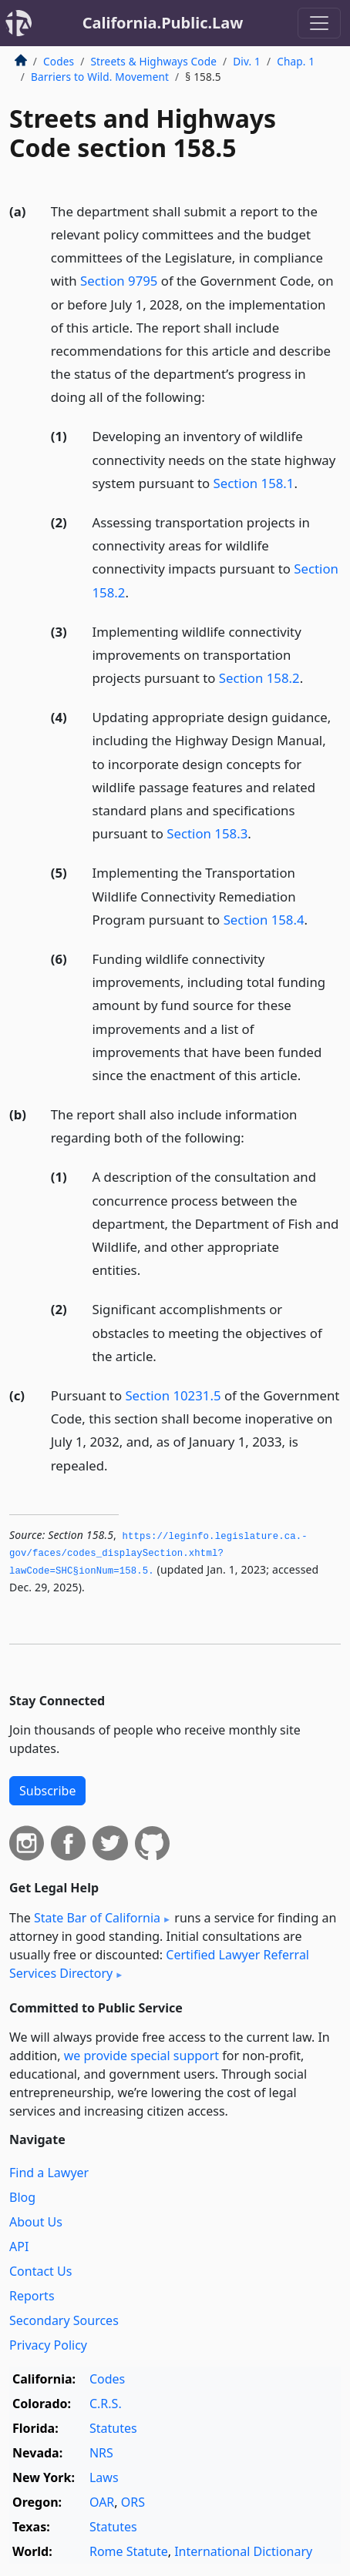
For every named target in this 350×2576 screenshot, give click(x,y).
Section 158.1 (254, 483)
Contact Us (40, 2271)
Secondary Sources (64, 2320)
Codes (58, 61)
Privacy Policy (48, 2345)
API (19, 2246)
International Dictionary (243, 2551)
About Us (35, 2221)
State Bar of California (97, 1917)
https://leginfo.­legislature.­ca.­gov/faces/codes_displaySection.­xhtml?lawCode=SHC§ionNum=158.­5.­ (158, 1554)
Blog (22, 2197)
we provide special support (141, 2055)
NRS (101, 2452)
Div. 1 (247, 61)
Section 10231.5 (172, 1395)
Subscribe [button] (47, 1790)
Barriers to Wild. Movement (100, 76)
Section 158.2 (259, 678)
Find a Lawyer (49, 2172)
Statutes (113, 2428)
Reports (32, 2295)
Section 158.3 (207, 833)
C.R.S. (105, 2403)
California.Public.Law (163, 22)
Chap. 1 (296, 61)
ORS (133, 2502)
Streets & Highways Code (153, 61)
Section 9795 (118, 280)
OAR (101, 2502)
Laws (104, 2477)
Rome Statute (128, 2551)
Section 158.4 (264, 919)
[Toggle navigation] (319, 23)
